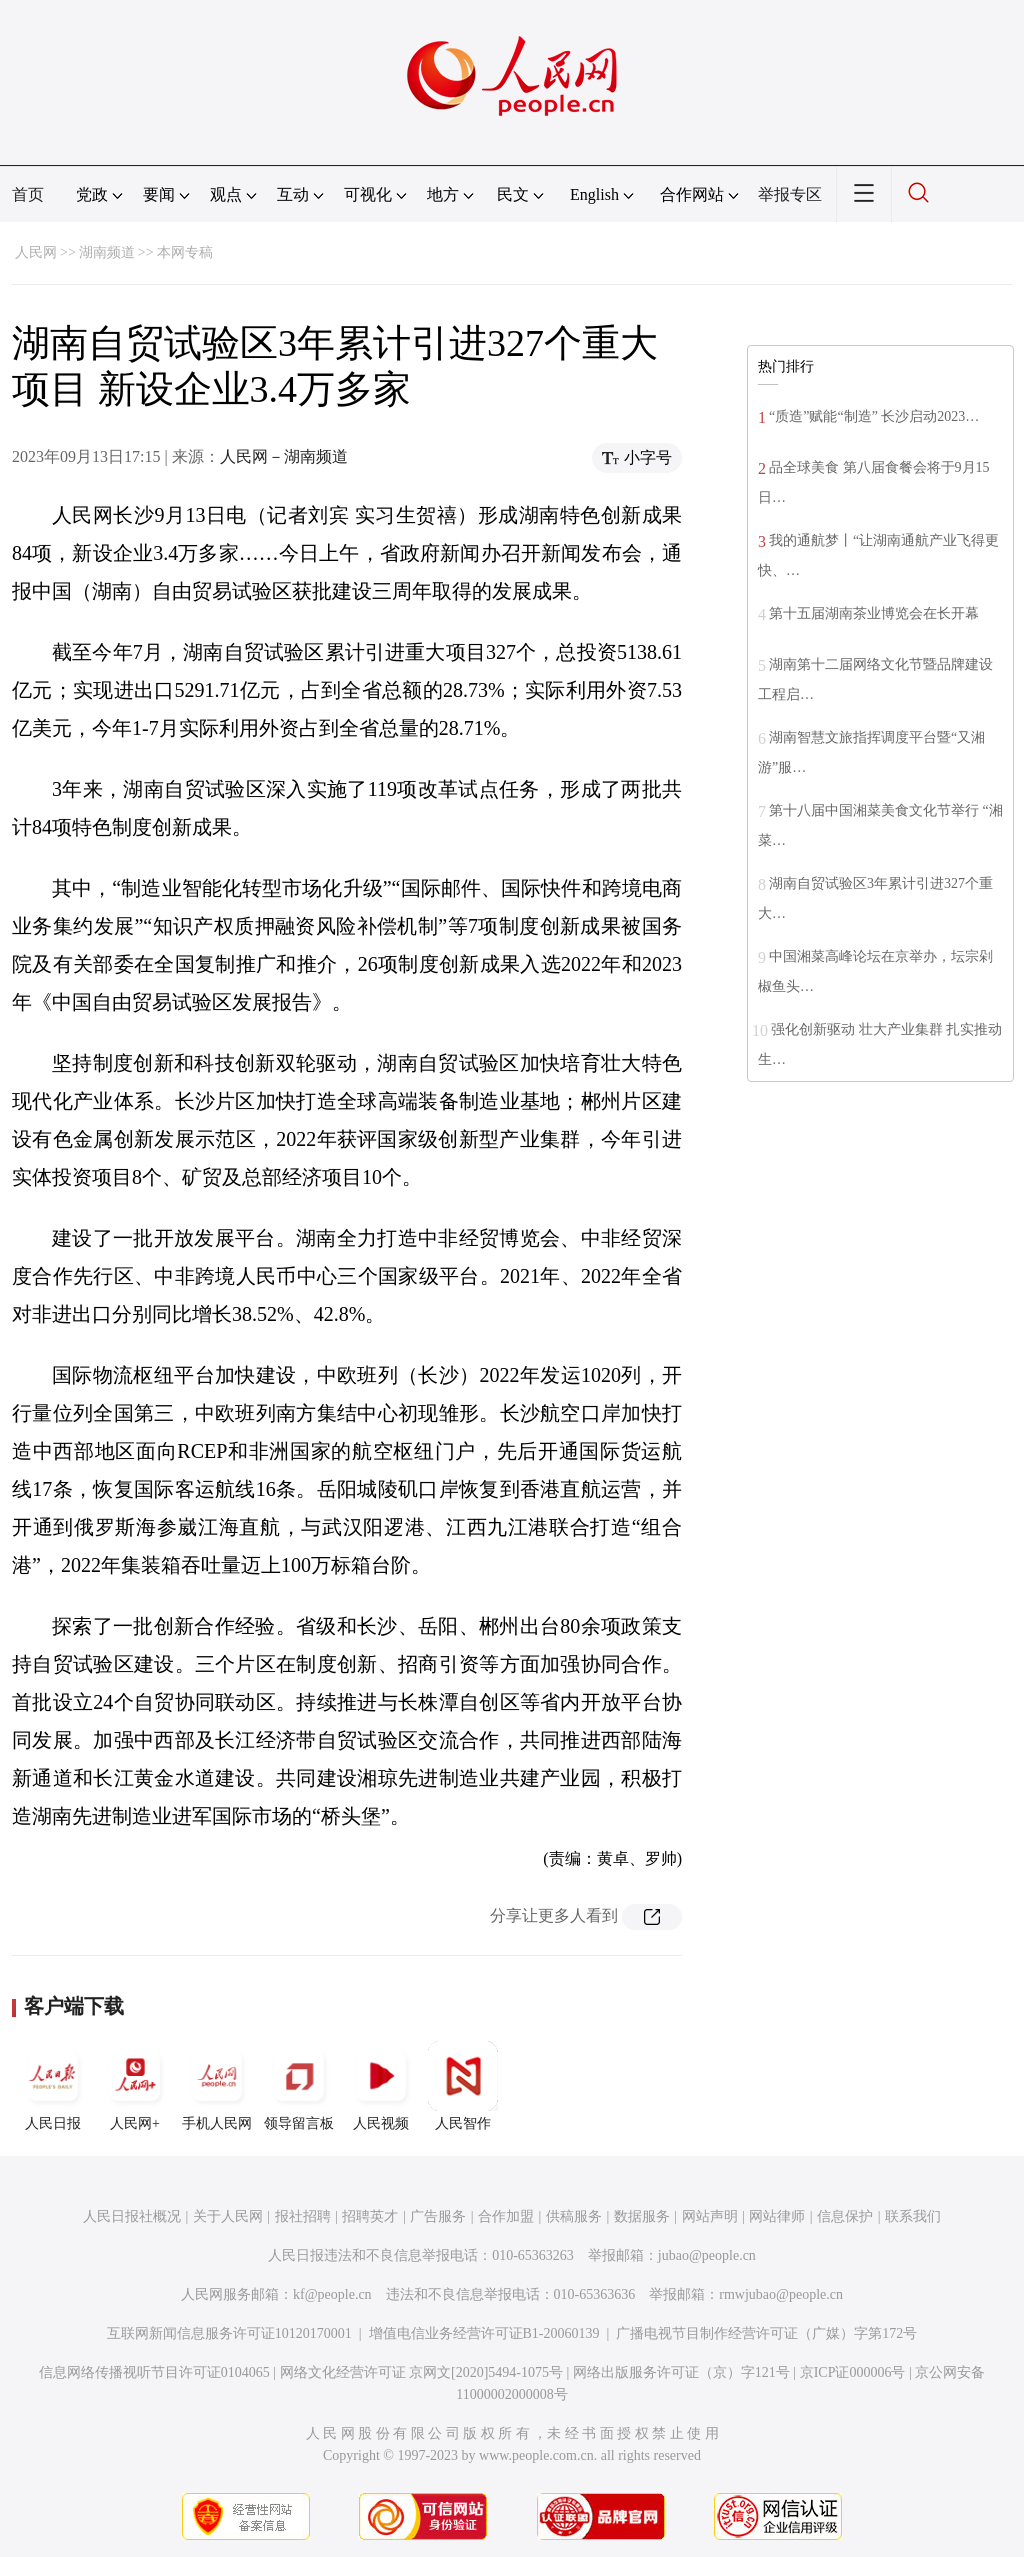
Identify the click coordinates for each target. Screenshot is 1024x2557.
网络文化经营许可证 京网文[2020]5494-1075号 (422, 2372)
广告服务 (438, 2216)
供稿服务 (574, 2216)
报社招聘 (303, 2216)
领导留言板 (299, 2086)
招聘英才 (370, 2216)
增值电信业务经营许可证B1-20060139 (484, 2333)
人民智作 (463, 2086)
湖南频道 (107, 252)
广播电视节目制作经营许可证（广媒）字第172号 (766, 2333)
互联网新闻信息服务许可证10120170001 (229, 2333)
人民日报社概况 (132, 2216)
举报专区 (790, 194)
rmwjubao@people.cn (781, 2294)
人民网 (36, 252)
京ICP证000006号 (853, 2372)
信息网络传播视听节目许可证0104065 (154, 2372)
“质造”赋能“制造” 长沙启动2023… (874, 416)
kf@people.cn (332, 2294)
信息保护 (845, 2216)
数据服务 (642, 2216)
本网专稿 (185, 252)
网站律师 (777, 2216)
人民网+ (135, 2086)
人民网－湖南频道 (284, 456)
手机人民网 (217, 2086)
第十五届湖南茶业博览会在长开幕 (874, 613)
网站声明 (710, 2216)
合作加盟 (506, 2216)
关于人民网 (228, 2216)
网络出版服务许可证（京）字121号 (681, 2372)
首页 (28, 194)
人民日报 (53, 2086)
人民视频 (381, 2086)
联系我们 (913, 2216)
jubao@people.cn (707, 2255)
